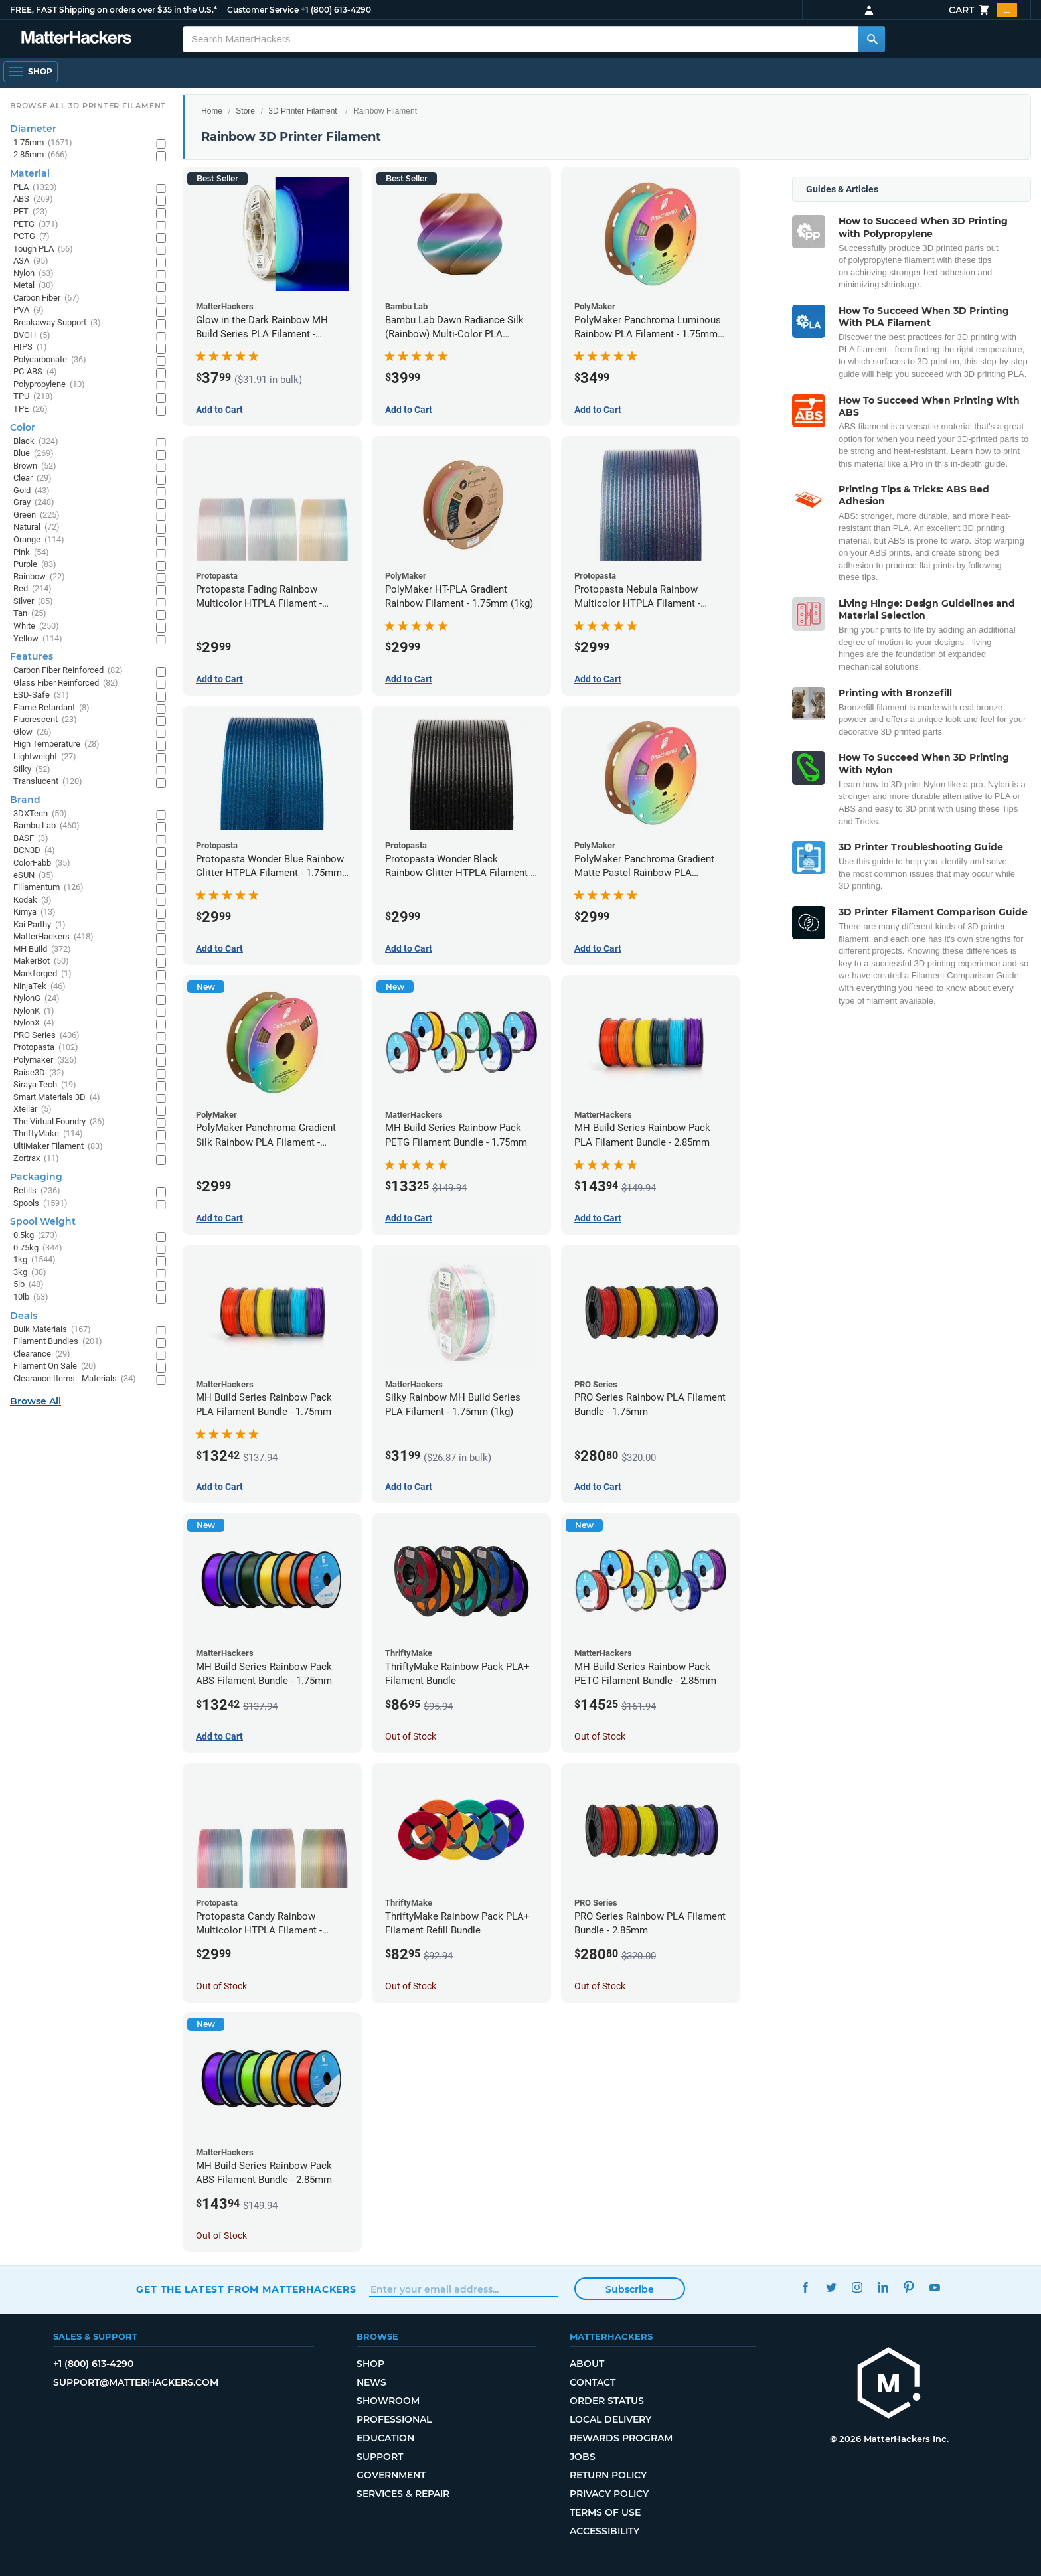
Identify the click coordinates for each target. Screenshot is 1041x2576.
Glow (32, 732)
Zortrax (36, 1158)
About (587, 2364)
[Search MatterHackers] (871, 39)
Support (380, 2456)
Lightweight (44, 757)
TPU (33, 396)
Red (32, 589)
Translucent (47, 781)
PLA (35, 187)
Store (245, 110)
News (371, 2382)
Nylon (33, 273)
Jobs (583, 2456)
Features (31, 656)
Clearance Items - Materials (74, 1379)
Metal (33, 285)
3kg (29, 1272)
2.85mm (40, 155)
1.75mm (42, 143)
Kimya (34, 912)
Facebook (805, 2287)
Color (22, 427)
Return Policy (608, 2475)
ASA (30, 261)
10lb (30, 1297)
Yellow (37, 639)
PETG (35, 224)
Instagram (856, 2287)
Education (385, 2438)
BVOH (31, 335)
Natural (36, 527)
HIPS (30, 347)
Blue (33, 453)
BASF (30, 838)
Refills (36, 1191)
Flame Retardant (51, 708)
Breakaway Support (57, 323)
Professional (394, 2419)
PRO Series (46, 1035)
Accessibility (604, 2531)
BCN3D (34, 850)
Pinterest (908, 2287)
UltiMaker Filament (58, 1146)
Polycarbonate (49, 360)
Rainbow (39, 577)
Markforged (42, 974)
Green (36, 515)
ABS (33, 199)
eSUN (33, 876)
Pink (31, 552)
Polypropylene (49, 384)
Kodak (32, 900)
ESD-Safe (41, 695)
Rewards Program (621, 2438)
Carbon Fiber (46, 298)
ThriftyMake (48, 1134)
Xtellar (32, 1109)
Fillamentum (48, 887)
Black (35, 441)
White (36, 626)
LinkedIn (882, 2287)
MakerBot (41, 961)
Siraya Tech (44, 1085)
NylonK (33, 1011)
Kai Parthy (39, 925)
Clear (32, 478)
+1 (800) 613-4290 (336, 10)
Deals (23, 1316)
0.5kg (35, 1235)
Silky (31, 769)
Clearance (41, 1354)
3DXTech (40, 814)
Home (211, 110)
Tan (29, 613)
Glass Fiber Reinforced (65, 683)
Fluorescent (45, 720)
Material (30, 173)
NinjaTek (39, 986)
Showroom (388, 2401)
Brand (25, 800)
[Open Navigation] (30, 71)
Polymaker (45, 1060)
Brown (34, 466)
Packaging (36, 1177)
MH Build (42, 949)
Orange (38, 540)
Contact (592, 2382)
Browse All (35, 1401)
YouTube (934, 2287)
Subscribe (629, 2289)
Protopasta (45, 1047)
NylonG (36, 998)
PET (30, 212)
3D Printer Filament (302, 110)
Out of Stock (410, 1736)
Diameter (33, 129)
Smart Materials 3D (56, 1097)
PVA (28, 310)
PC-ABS (35, 372)
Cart (983, 10)
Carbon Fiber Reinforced (68, 670)
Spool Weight (43, 1221)
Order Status (607, 2401)
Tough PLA (43, 249)
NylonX (33, 1023)
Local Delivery (610, 2419)
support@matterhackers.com (135, 2382)
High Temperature (56, 744)
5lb (28, 1284)
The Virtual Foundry (59, 1122)
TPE (30, 409)
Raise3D (38, 1073)
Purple (34, 564)
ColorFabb (41, 863)
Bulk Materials (52, 1330)
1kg (34, 1260)
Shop (370, 2364)
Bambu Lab (46, 826)
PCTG (31, 236)
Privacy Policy (609, 2494)
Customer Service (263, 10)
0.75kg (37, 1248)
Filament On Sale (54, 1366)
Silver (33, 601)
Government (391, 2475)
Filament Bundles (57, 1341)
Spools (40, 1203)
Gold (31, 491)
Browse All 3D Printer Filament (88, 105)
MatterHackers (53, 937)
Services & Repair (403, 2494)
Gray (33, 502)
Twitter (830, 2287)
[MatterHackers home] (888, 2384)
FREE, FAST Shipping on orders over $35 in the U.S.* (113, 10)
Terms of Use (605, 2512)
